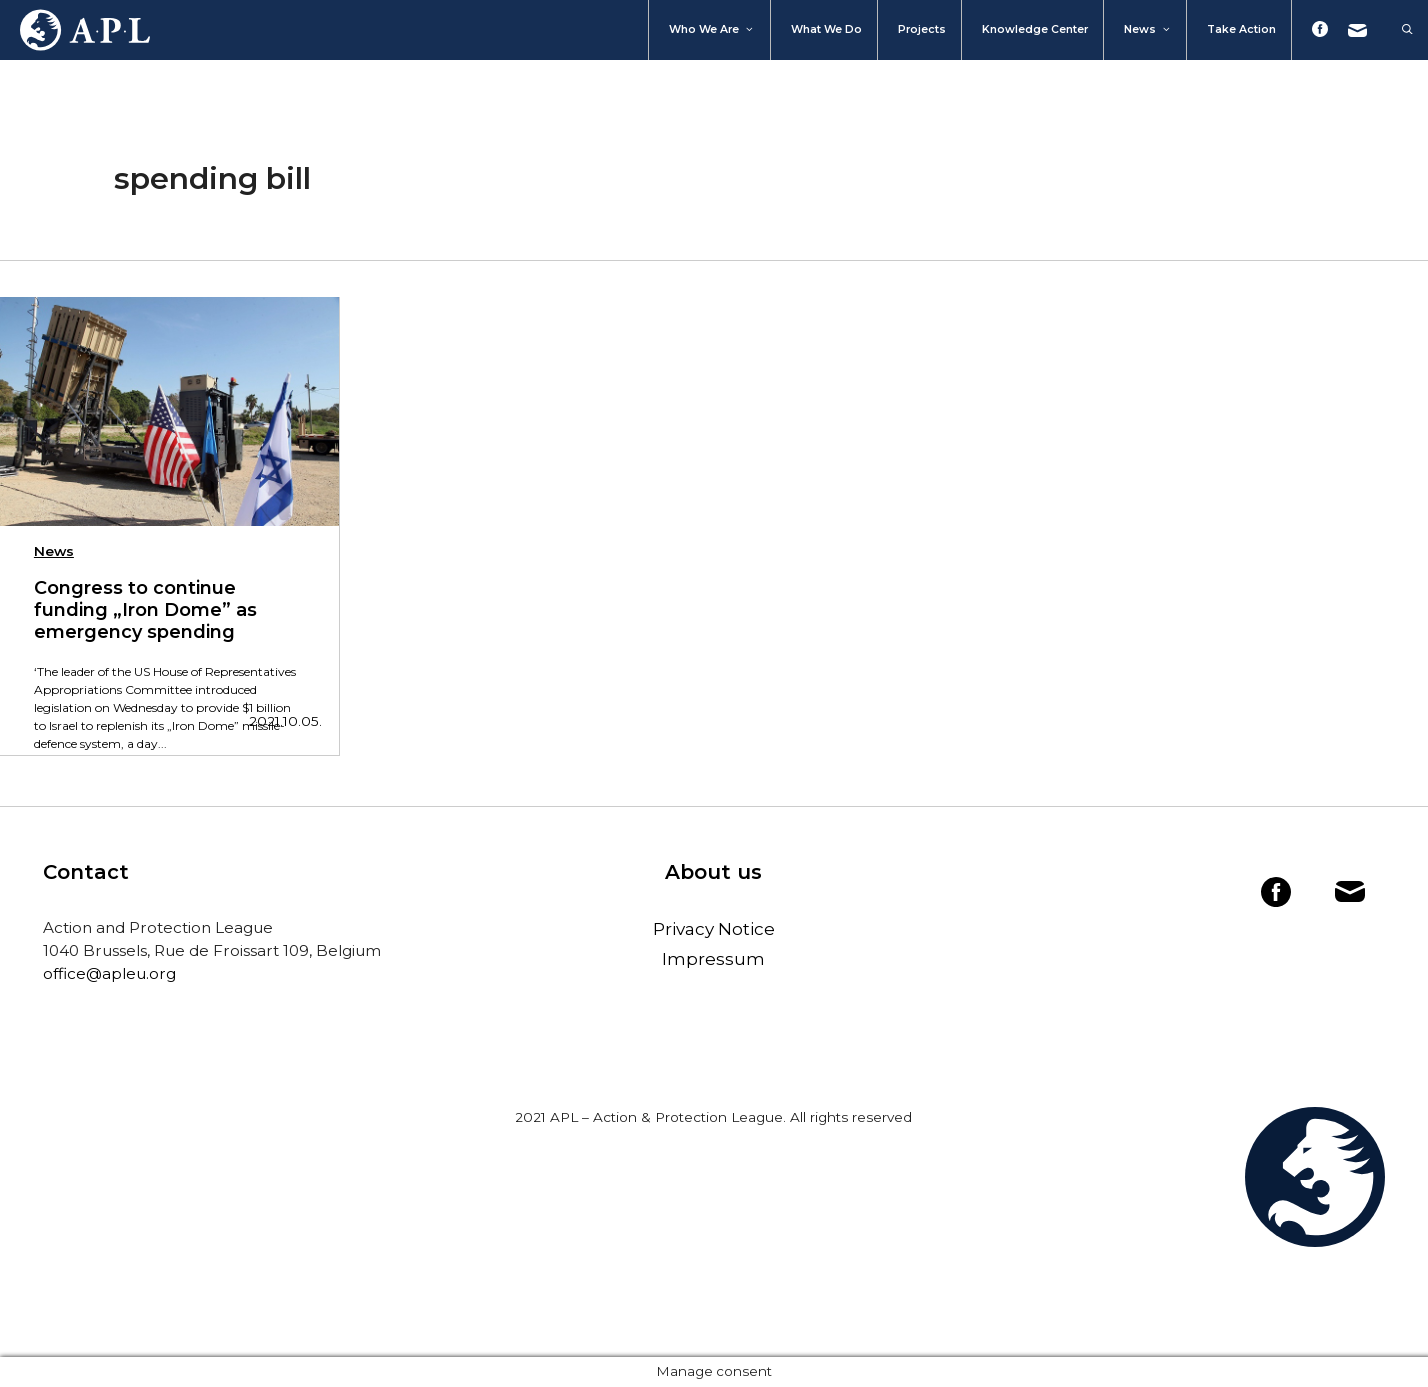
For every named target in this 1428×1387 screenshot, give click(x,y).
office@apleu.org (109, 973)
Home (75, 30)
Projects (922, 29)
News (1148, 30)
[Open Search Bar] (1397, 30)
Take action (1241, 29)
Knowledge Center (1035, 29)
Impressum (713, 959)
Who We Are (712, 30)
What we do (826, 29)
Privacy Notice (714, 929)
